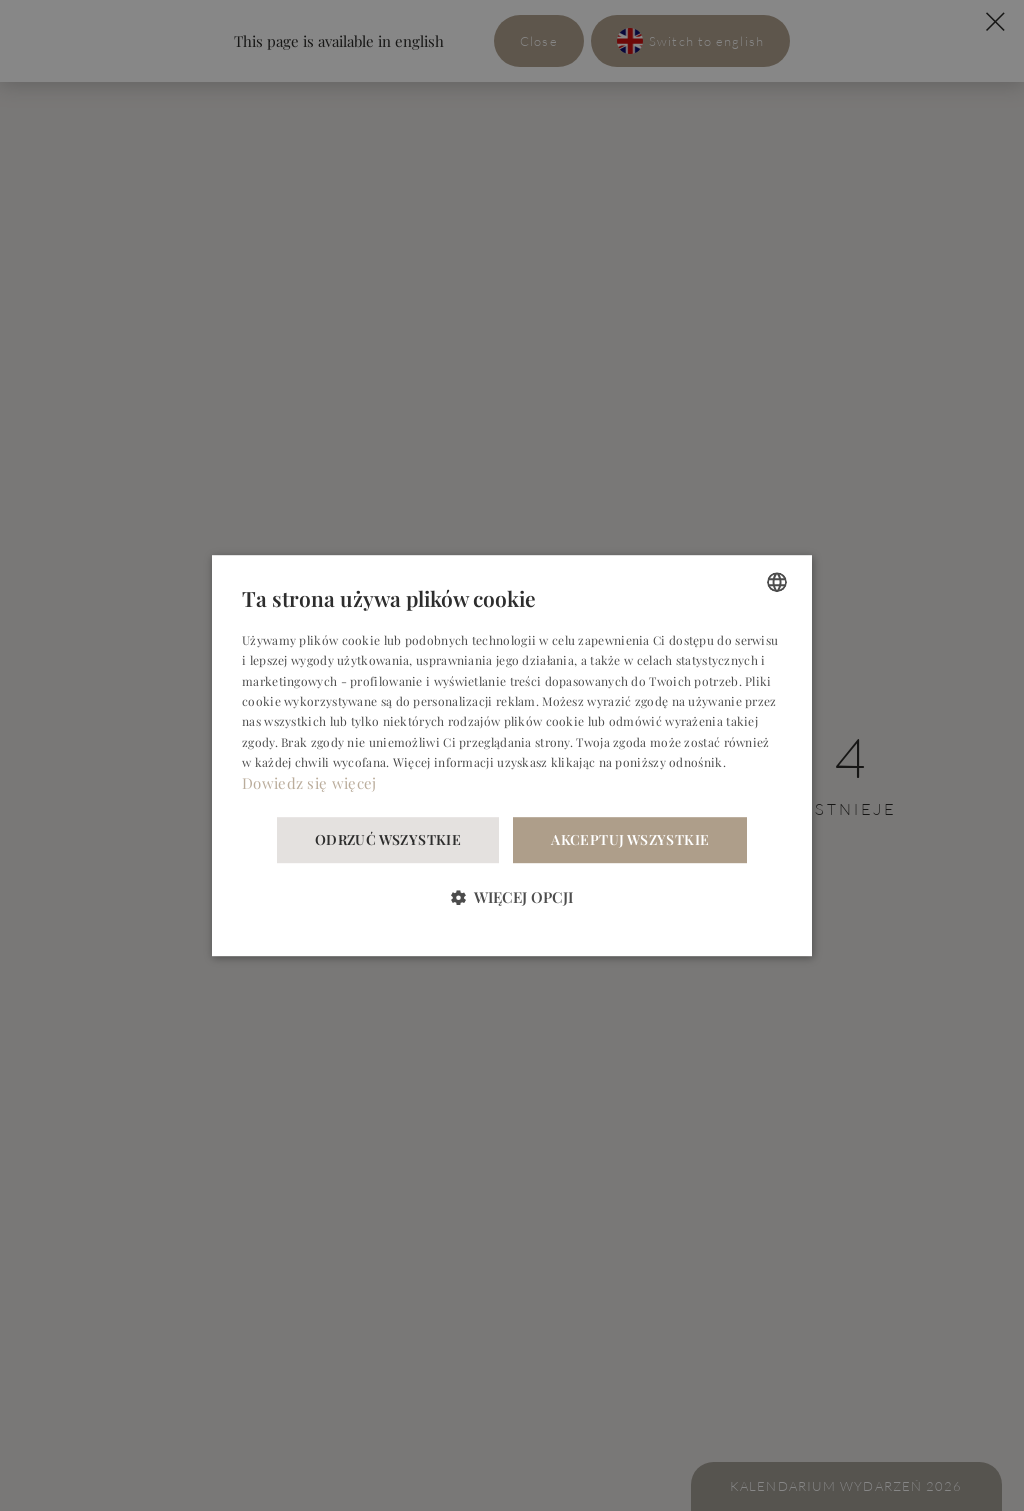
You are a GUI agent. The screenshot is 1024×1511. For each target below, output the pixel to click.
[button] (512, 897)
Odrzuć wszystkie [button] (388, 839)
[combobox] (777, 582)
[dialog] (512, 756)
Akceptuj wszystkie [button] (630, 839)
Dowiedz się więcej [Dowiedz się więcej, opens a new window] (309, 783)
